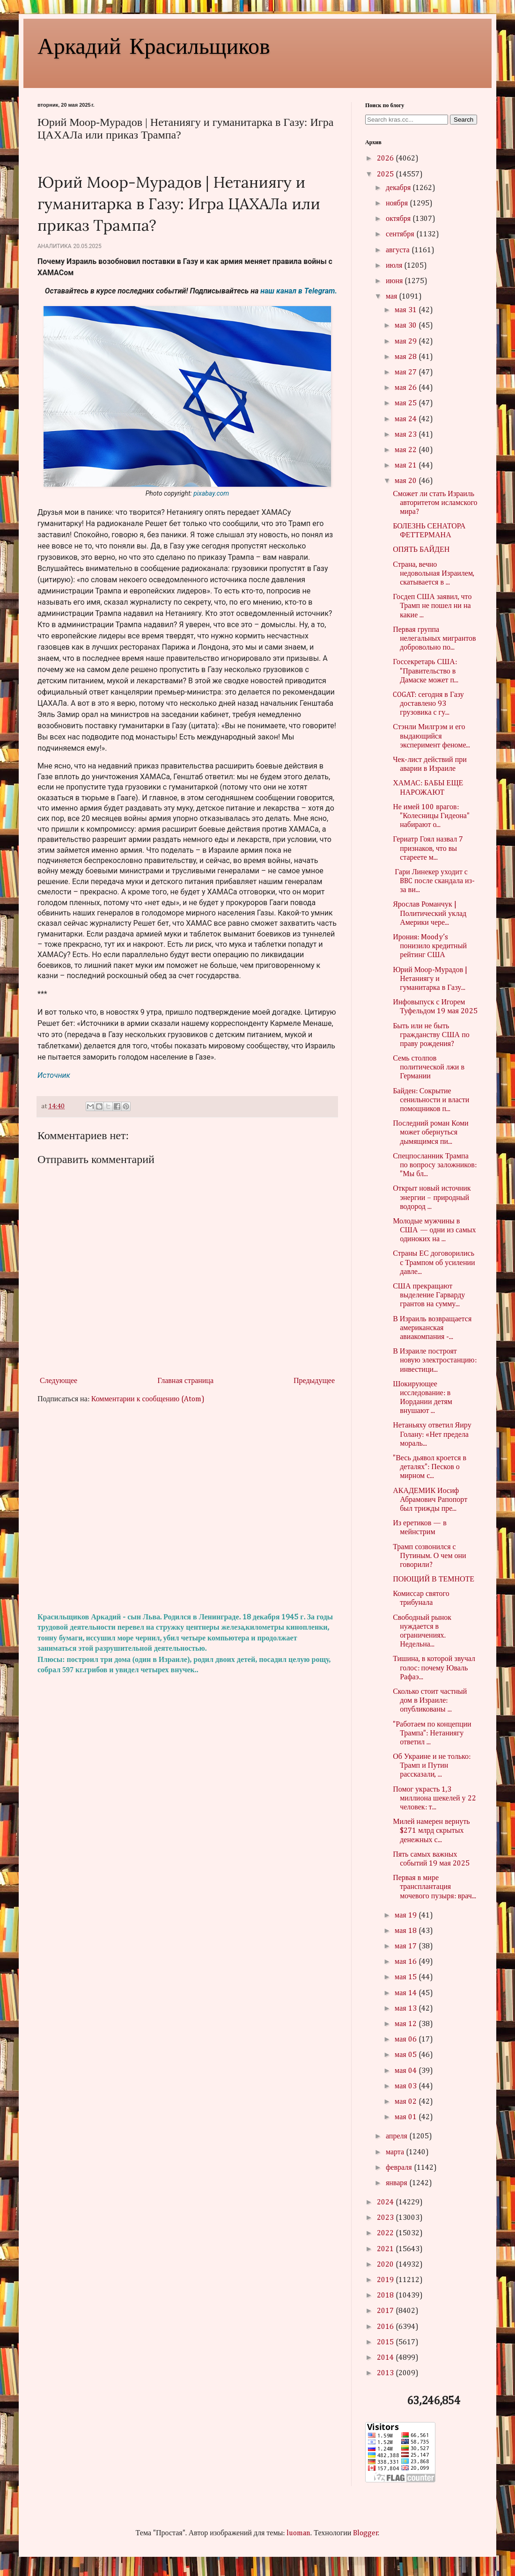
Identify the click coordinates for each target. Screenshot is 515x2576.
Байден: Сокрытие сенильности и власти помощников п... (431, 1100)
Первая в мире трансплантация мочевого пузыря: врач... (434, 1887)
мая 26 (406, 388)
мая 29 (406, 341)
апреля (397, 2136)
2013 (386, 2373)
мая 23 (406, 435)
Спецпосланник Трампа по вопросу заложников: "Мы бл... (435, 1165)
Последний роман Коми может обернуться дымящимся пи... (430, 1132)
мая (392, 296)
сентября (401, 234)
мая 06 (406, 2039)
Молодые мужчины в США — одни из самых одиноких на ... (434, 1230)
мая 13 (406, 2008)
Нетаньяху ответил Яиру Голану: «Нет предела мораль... (432, 1434)
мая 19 (406, 1915)
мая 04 (406, 2071)
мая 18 (406, 1931)
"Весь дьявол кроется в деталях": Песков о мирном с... (429, 1467)
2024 (386, 2202)
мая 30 (406, 325)
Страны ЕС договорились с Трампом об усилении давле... (434, 1262)
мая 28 (406, 357)
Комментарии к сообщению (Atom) (148, 1399)
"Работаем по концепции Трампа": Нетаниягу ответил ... (432, 1733)
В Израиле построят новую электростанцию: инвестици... (434, 1360)
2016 (386, 2327)
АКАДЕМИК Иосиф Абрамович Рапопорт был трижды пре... (430, 1500)
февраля (400, 2168)
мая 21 (406, 465)
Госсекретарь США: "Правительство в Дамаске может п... (425, 671)
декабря (399, 188)
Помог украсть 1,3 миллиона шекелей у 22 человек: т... (434, 1798)
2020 (386, 2265)
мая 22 (406, 450)
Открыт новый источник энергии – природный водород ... (432, 1197)
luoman (298, 2533)
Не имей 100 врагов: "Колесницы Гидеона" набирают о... (431, 816)
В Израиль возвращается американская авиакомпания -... (432, 1328)
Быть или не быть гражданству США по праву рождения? (431, 1035)
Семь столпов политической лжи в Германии (428, 1067)
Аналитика (54, 246)
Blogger (365, 2533)
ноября (398, 203)
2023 (386, 2218)
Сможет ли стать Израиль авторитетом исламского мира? (435, 503)
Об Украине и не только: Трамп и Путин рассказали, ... (432, 1765)
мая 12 (406, 2024)
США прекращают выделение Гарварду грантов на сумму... (429, 1295)
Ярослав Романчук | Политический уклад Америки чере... (429, 913)
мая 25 (406, 403)
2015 (386, 2342)
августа (399, 250)
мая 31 (406, 310)
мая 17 (406, 1946)
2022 (386, 2233)
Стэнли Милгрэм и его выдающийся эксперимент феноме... (431, 736)
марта (396, 2152)
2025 (386, 174)
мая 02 (406, 2102)
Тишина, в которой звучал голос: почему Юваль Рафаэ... (434, 1668)
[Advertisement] (187, 1508)
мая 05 (406, 2055)
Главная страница (185, 1381)
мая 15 (406, 1977)
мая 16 (406, 1962)
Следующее (58, 1381)
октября (399, 219)
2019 (386, 2280)
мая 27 (406, 372)
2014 (386, 2358)
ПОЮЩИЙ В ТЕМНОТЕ (433, 1579)
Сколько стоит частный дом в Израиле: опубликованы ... (430, 1700)
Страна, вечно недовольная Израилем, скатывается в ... (433, 573)
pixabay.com (211, 493)
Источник (53, 1075)
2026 (386, 158)
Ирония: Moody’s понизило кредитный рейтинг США (430, 946)
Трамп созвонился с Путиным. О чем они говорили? (429, 1556)
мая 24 (406, 419)
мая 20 (406, 481)
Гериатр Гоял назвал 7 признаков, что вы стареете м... (428, 848)
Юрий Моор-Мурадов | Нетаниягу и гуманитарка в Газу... (430, 979)
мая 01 (406, 2117)
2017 (386, 2311)
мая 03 (406, 2086)
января (397, 2183)
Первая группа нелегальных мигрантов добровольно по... (434, 638)
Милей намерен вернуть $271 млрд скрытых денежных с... (431, 1831)
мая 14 (406, 1993)
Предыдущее (314, 1381)
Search (463, 119)
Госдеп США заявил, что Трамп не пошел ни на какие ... (432, 606)
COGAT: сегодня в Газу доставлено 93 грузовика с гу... (428, 704)
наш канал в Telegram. (298, 290)
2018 (386, 2295)
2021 (386, 2249)
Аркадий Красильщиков (153, 45)
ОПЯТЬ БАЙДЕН (421, 550)
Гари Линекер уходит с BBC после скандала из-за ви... (434, 881)
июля (395, 266)
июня (395, 281)
